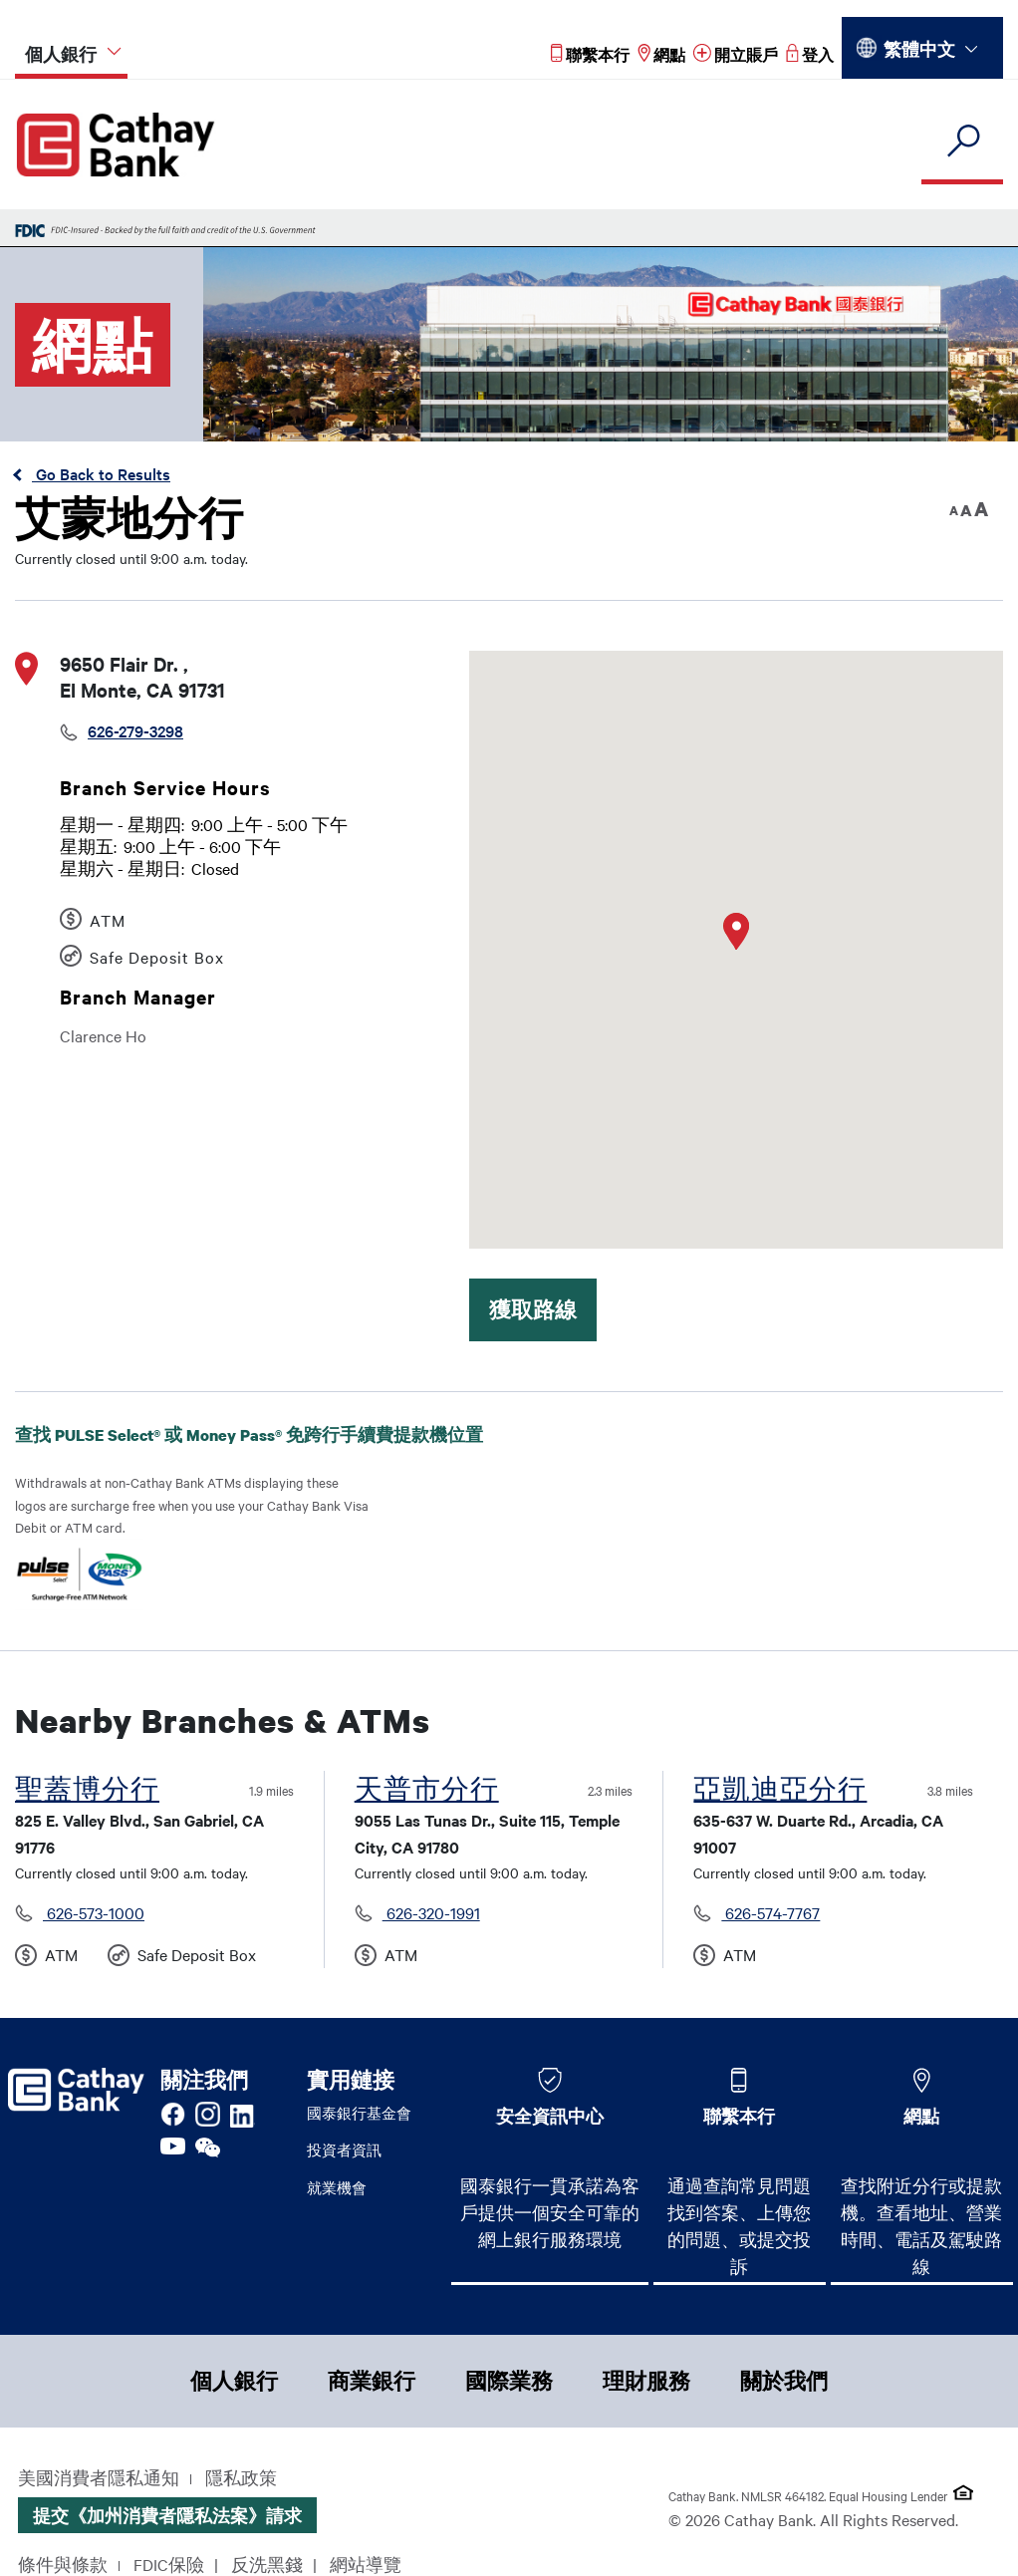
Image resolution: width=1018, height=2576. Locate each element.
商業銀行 (371, 2381)
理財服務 (646, 2381)
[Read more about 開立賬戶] (735, 54)
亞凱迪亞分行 (780, 1789)
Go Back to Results (101, 473)
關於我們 (784, 2381)
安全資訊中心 (550, 2116)
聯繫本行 (739, 2116)
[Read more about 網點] (661, 54)
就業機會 (337, 2187)
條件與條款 (63, 2564)
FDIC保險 (168, 2564)
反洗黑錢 (267, 2564)
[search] (962, 142)
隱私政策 (241, 2477)
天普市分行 (427, 1789)
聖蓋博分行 (87, 1789)
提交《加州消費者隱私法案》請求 (167, 2515)
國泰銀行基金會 (359, 2113)
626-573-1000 (93, 1912)
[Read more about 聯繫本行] (590, 54)
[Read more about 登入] (810, 54)
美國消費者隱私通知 (98, 2477)
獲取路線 (533, 1309)
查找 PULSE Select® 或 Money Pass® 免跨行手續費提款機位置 (249, 1448)
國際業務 (509, 2381)
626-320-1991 (431, 1912)
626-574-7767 (770, 1912)
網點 (921, 2116)
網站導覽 (365, 2564)
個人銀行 (234, 2381)
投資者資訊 (344, 2149)
